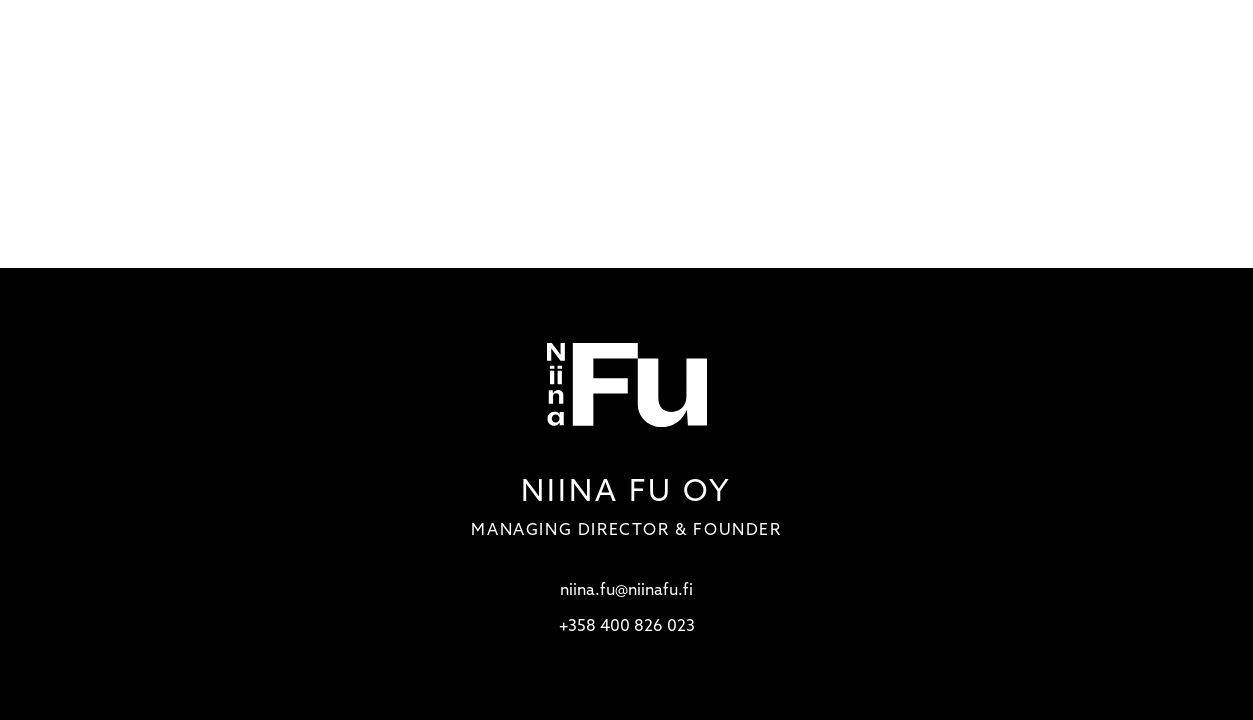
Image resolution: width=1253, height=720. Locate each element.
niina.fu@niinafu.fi (626, 591)
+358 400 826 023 (627, 627)
